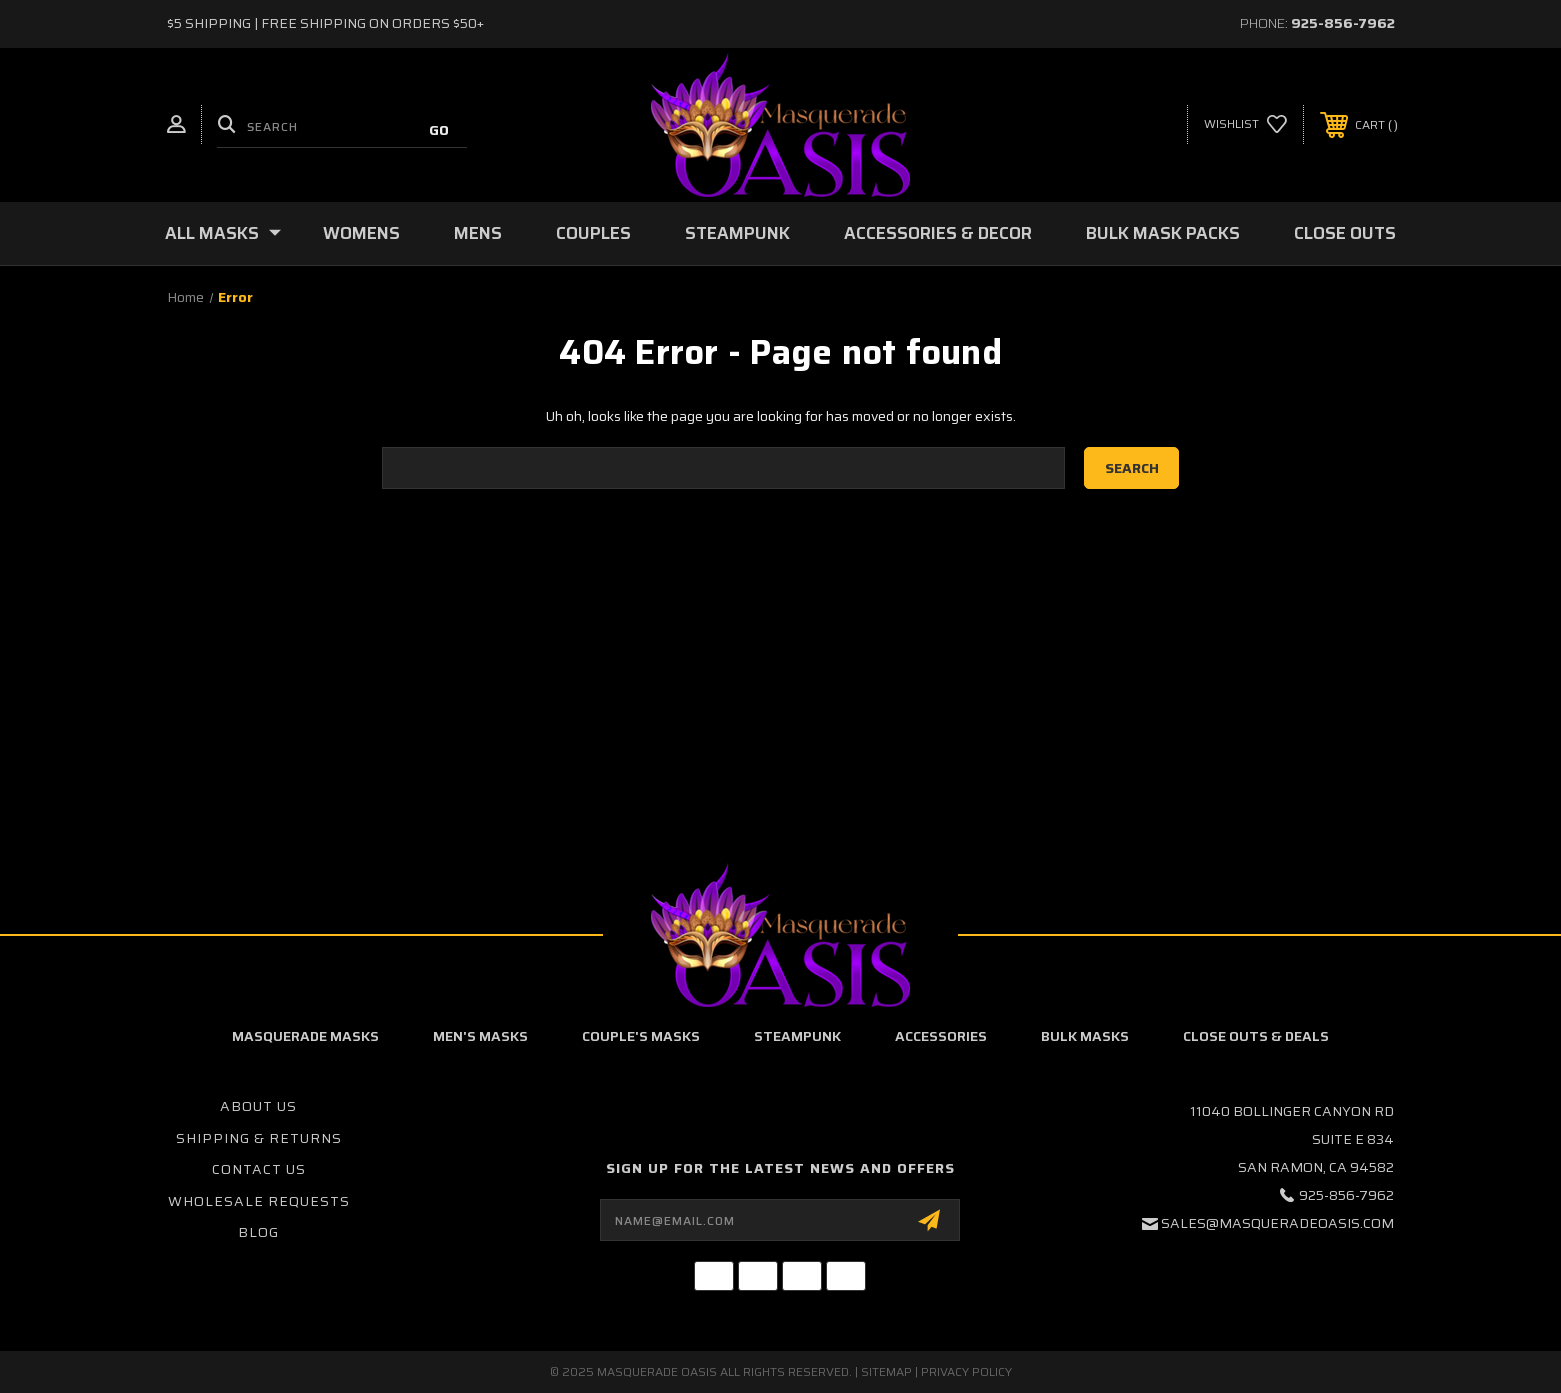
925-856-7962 (1343, 23)
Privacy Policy (966, 1371)
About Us (258, 1106)
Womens (361, 233)
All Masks (223, 233)
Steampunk (737, 233)
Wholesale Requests (259, 1201)
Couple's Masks (641, 1036)
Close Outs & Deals (1256, 1036)
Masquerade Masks (305, 1036)
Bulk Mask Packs (1163, 233)
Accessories (941, 1036)
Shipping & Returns (259, 1138)
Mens (478, 233)
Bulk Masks (1085, 1036)
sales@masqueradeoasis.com (1277, 1223)
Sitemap (886, 1371)
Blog (258, 1232)
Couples (593, 233)
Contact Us (259, 1169)
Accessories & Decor (938, 233)
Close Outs (1345, 233)
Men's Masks (480, 1036)
